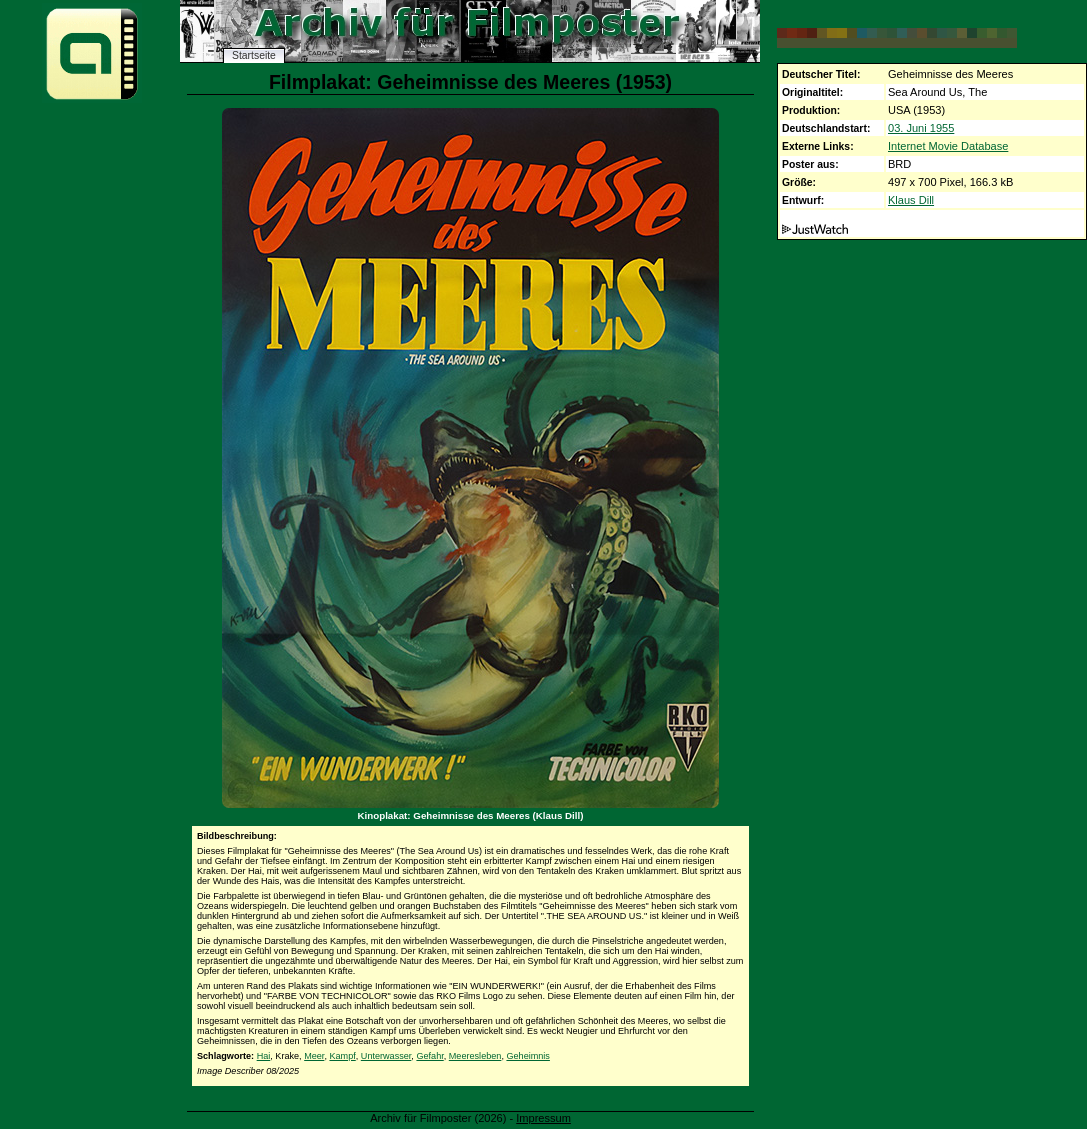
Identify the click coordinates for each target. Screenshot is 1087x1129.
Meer (314, 1056)
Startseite (254, 55)
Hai (264, 1056)
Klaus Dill (911, 200)
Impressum (543, 1118)
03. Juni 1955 (921, 128)
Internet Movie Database (948, 146)
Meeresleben (475, 1056)
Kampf (342, 1056)
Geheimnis (527, 1056)
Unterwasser (386, 1056)
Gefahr (429, 1056)
